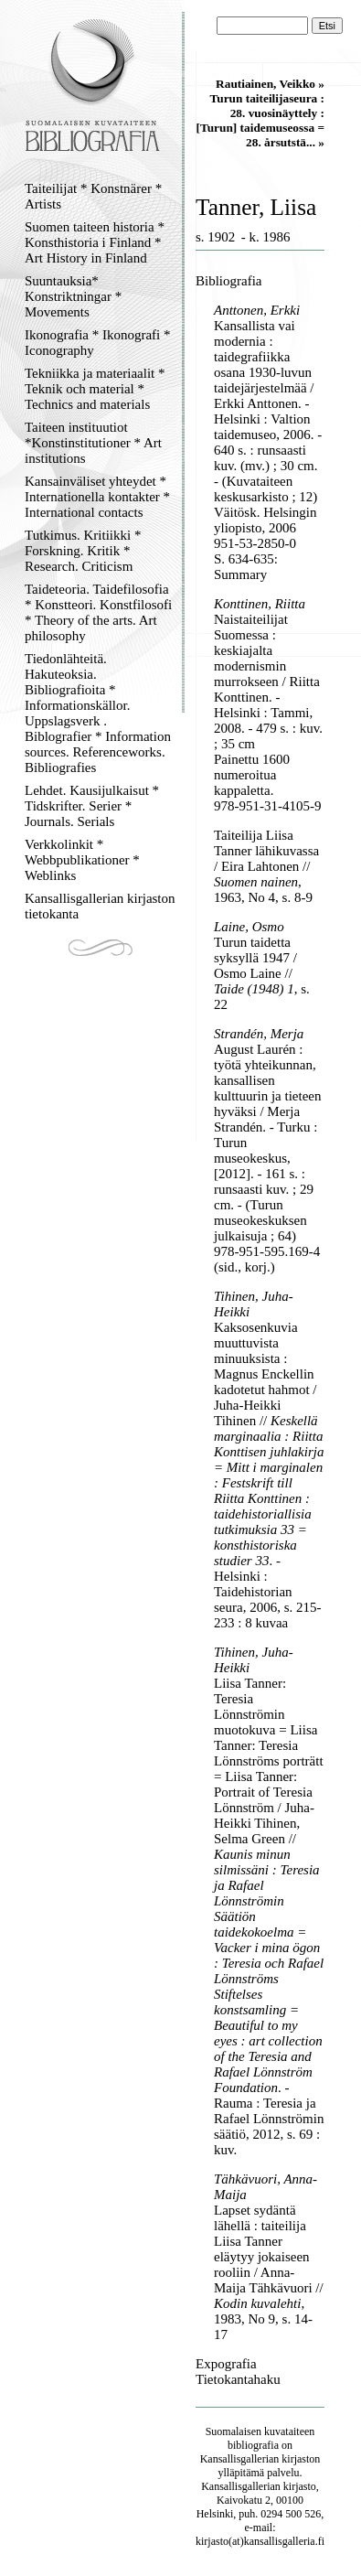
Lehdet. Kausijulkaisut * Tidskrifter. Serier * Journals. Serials (92, 806)
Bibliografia (228, 281)
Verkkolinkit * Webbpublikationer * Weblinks (82, 860)
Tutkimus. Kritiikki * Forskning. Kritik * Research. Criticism (83, 551)
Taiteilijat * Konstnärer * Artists (93, 196)
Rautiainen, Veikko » (270, 84)
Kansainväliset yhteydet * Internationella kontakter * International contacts (97, 497)
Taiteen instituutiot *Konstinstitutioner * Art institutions (93, 443)
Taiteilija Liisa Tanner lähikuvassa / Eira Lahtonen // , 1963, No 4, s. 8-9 (266, 866)
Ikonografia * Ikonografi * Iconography (98, 342)
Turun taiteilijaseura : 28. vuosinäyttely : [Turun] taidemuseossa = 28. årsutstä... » (260, 120)
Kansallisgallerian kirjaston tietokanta (100, 906)
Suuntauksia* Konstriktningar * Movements (73, 296)
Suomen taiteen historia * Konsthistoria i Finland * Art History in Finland (95, 242)
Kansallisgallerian (240, 2459)
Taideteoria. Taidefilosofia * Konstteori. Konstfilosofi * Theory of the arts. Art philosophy (98, 612)
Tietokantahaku (238, 2379)
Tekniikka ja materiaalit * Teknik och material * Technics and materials (95, 389)
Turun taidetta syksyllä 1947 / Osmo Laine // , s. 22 (262, 973)
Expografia (226, 2363)
